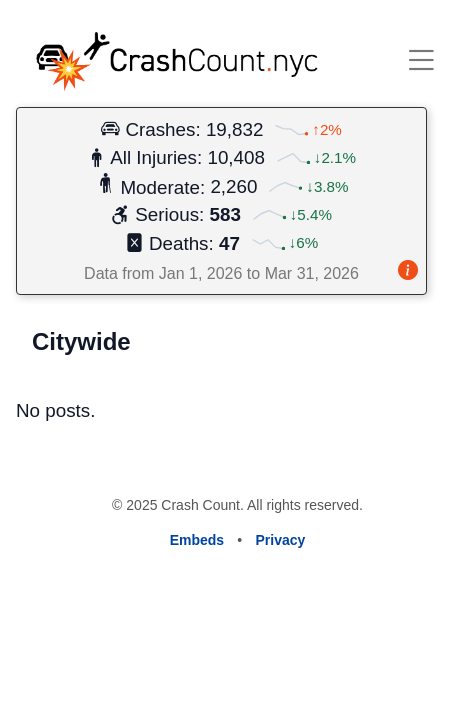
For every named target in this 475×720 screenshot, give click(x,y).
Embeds (197, 540)
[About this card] (408, 272)
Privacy (281, 540)
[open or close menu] (421, 60)
